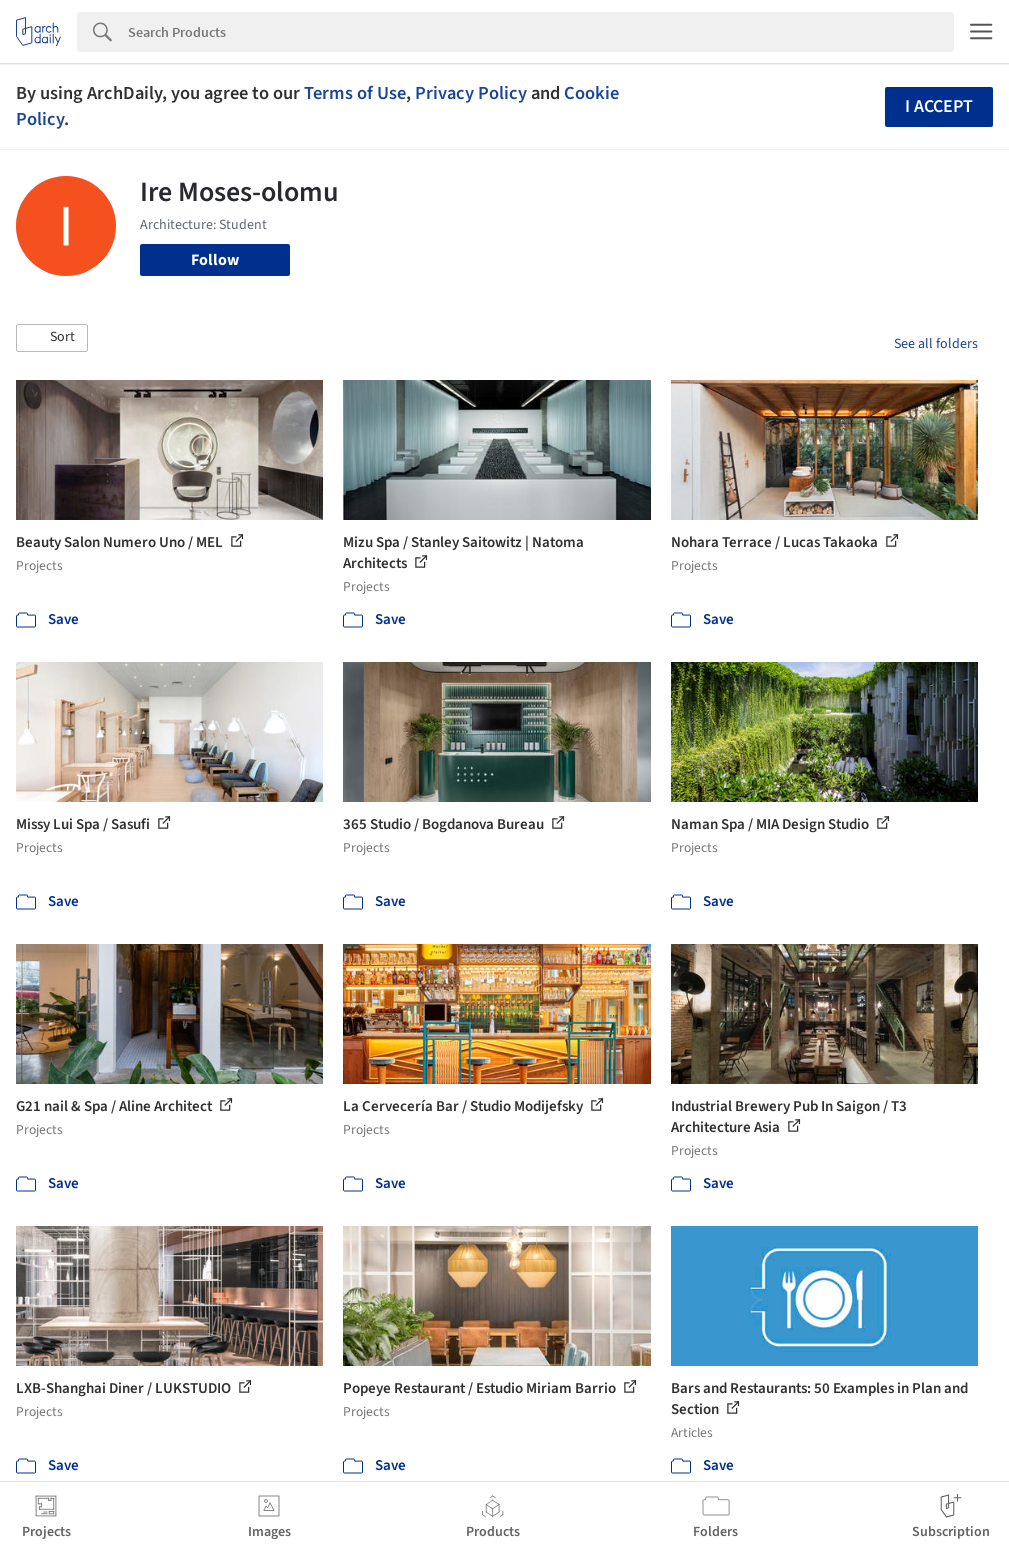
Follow (215, 260)
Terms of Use (355, 93)
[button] (52, 338)
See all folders (936, 344)
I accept (939, 106)
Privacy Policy (471, 93)
